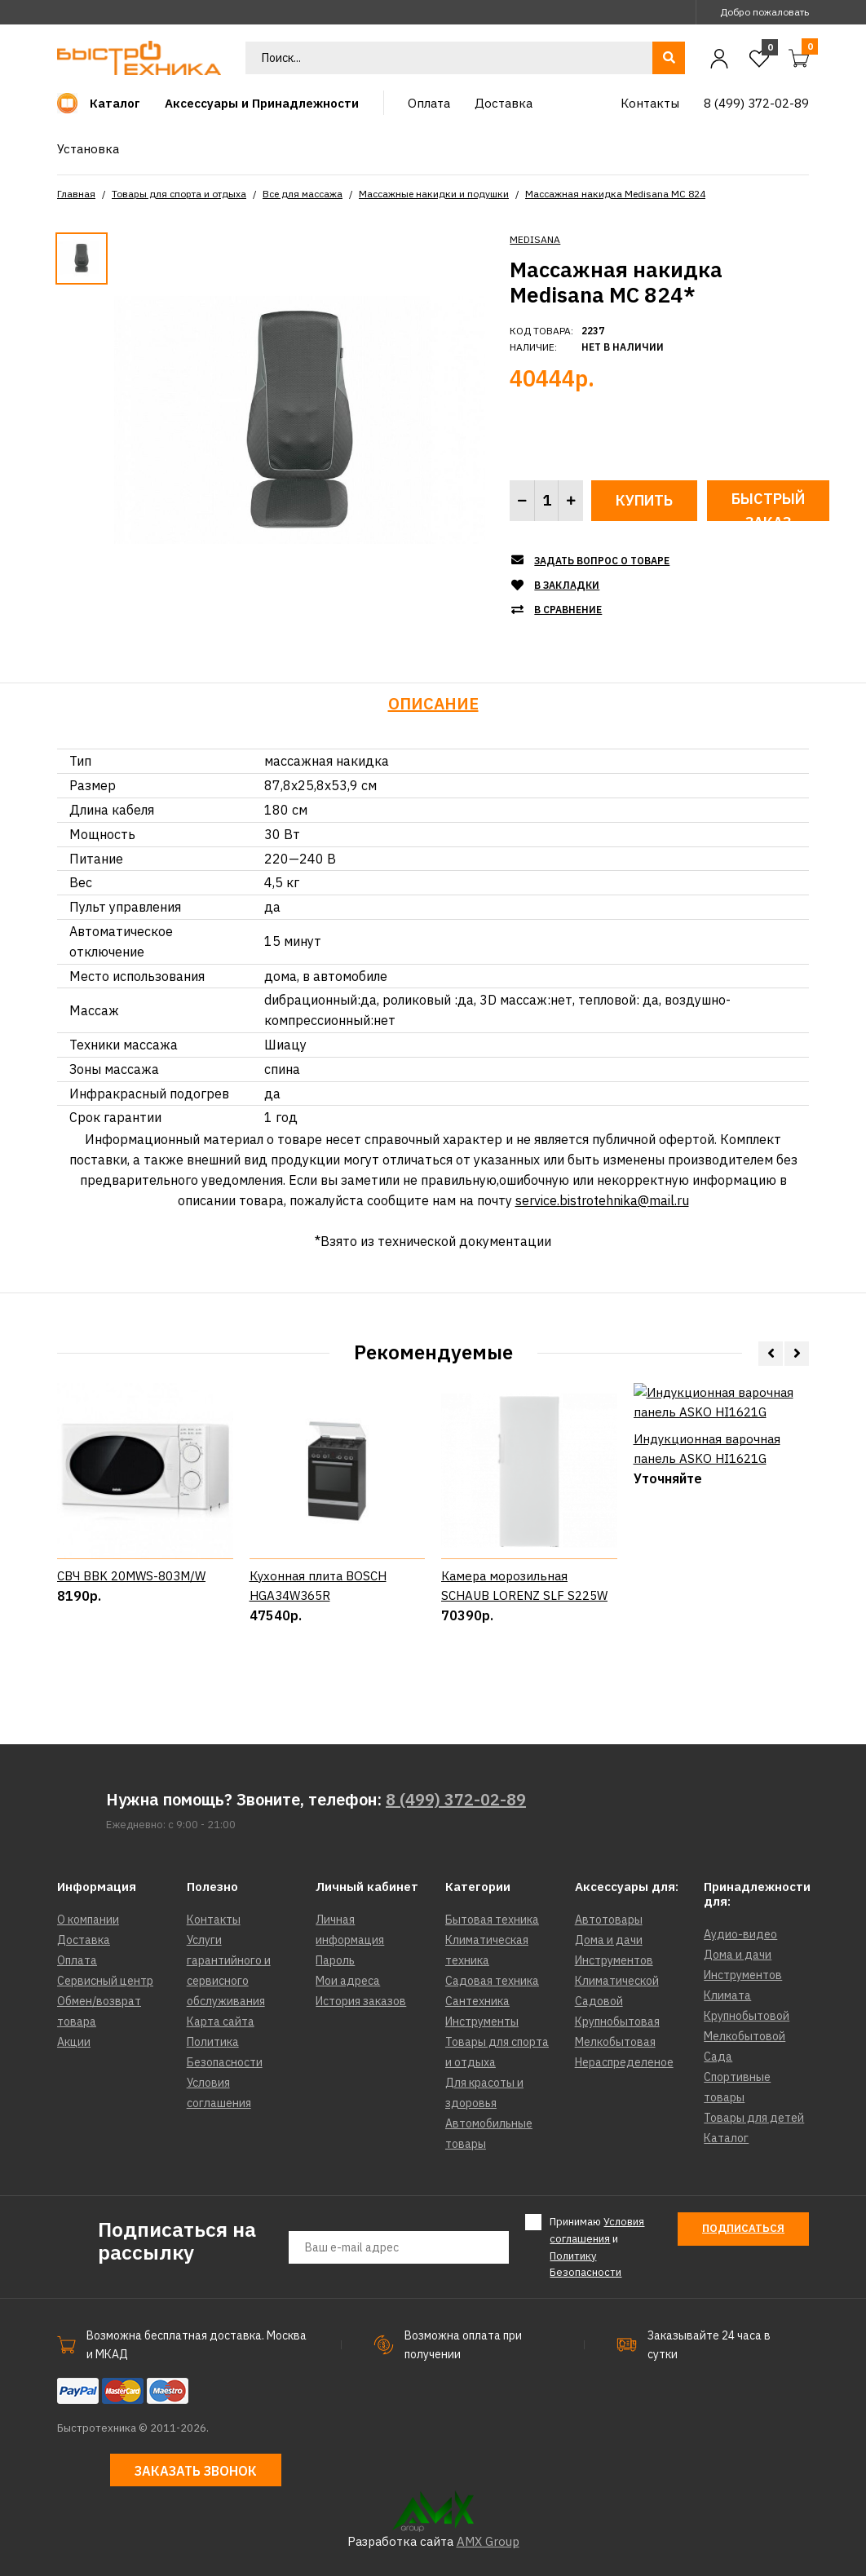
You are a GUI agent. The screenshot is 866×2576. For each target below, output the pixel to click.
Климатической (617, 1980)
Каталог (726, 2138)
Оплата (77, 1960)
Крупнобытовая (617, 2021)
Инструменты (482, 2021)
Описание (433, 703)
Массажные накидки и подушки (434, 194)
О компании (88, 1919)
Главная (76, 194)
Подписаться (743, 2228)
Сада (718, 2056)
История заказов (361, 2001)
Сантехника (477, 2001)
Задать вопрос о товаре (601, 560)
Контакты (214, 1919)
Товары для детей (754, 2117)
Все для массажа (302, 194)
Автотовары (609, 1919)
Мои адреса (348, 1980)
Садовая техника (492, 1980)
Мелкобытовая (615, 2042)
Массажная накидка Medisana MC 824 (615, 194)
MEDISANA (535, 239)
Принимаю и (597, 2246)
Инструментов (614, 1960)
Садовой (599, 2001)
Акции (74, 2042)
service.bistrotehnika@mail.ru (602, 1200)
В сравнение (568, 609)
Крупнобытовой (746, 2015)
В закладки (566, 585)
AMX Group (488, 2541)
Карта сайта (220, 2021)
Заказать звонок (196, 2471)
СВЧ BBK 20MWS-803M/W (131, 1633)
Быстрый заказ (768, 505)
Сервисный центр (105, 1980)
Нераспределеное (624, 2062)
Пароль (335, 1960)
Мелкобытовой (744, 2036)
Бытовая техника (492, 1919)
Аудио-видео (740, 1934)
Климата (727, 1995)
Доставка (83, 1940)
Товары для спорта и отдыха (179, 194)
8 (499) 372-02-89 (456, 1799)
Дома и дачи (609, 1940)
